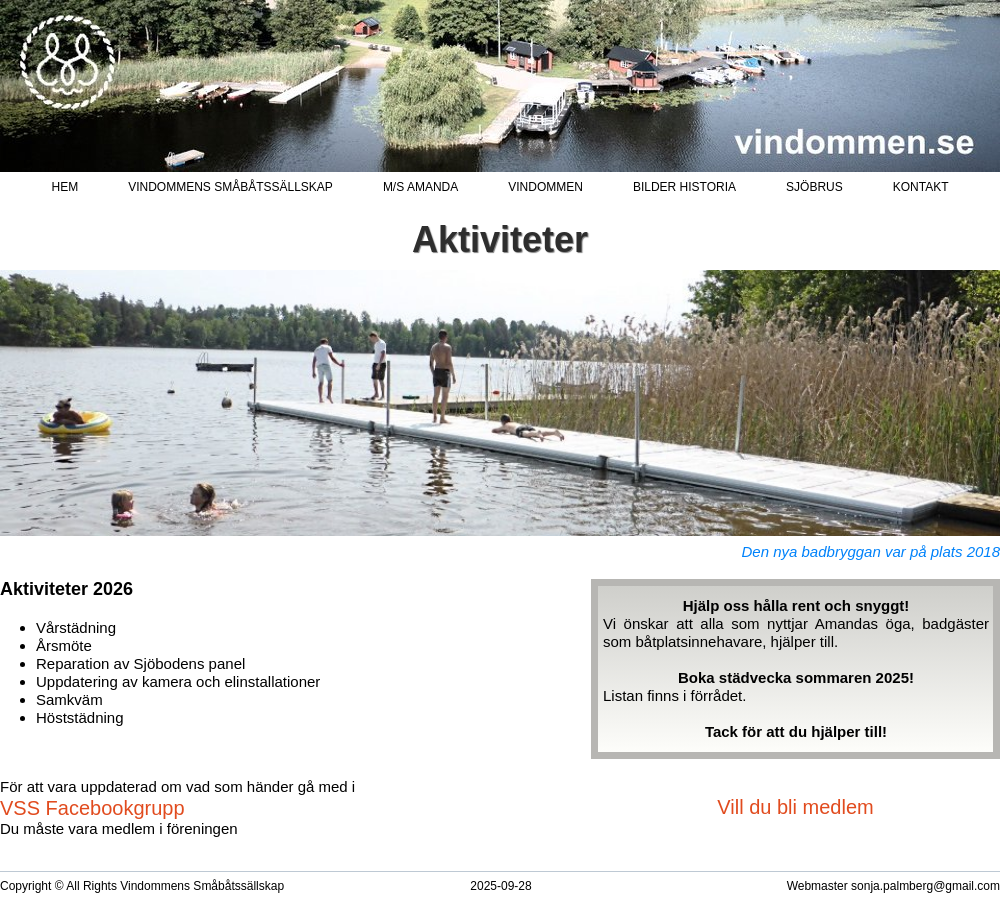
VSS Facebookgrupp (92, 808)
